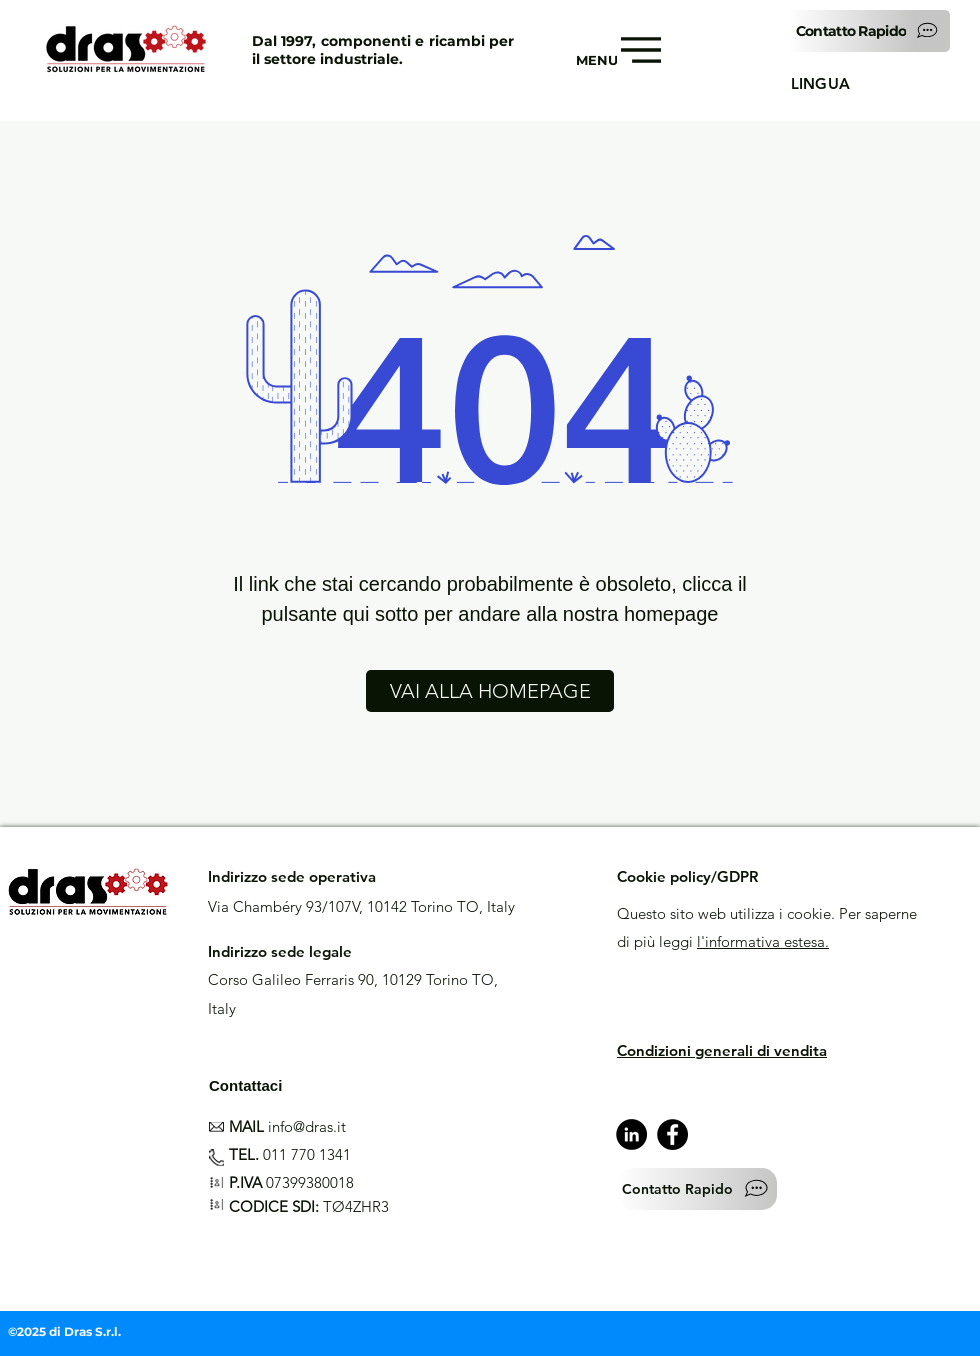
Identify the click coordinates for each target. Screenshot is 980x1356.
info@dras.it (307, 1126)
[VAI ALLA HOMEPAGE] (490, 691)
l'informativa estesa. (763, 941)
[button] (869, 31)
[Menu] (639, 50)
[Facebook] (672, 1134)
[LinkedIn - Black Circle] (631, 1134)
